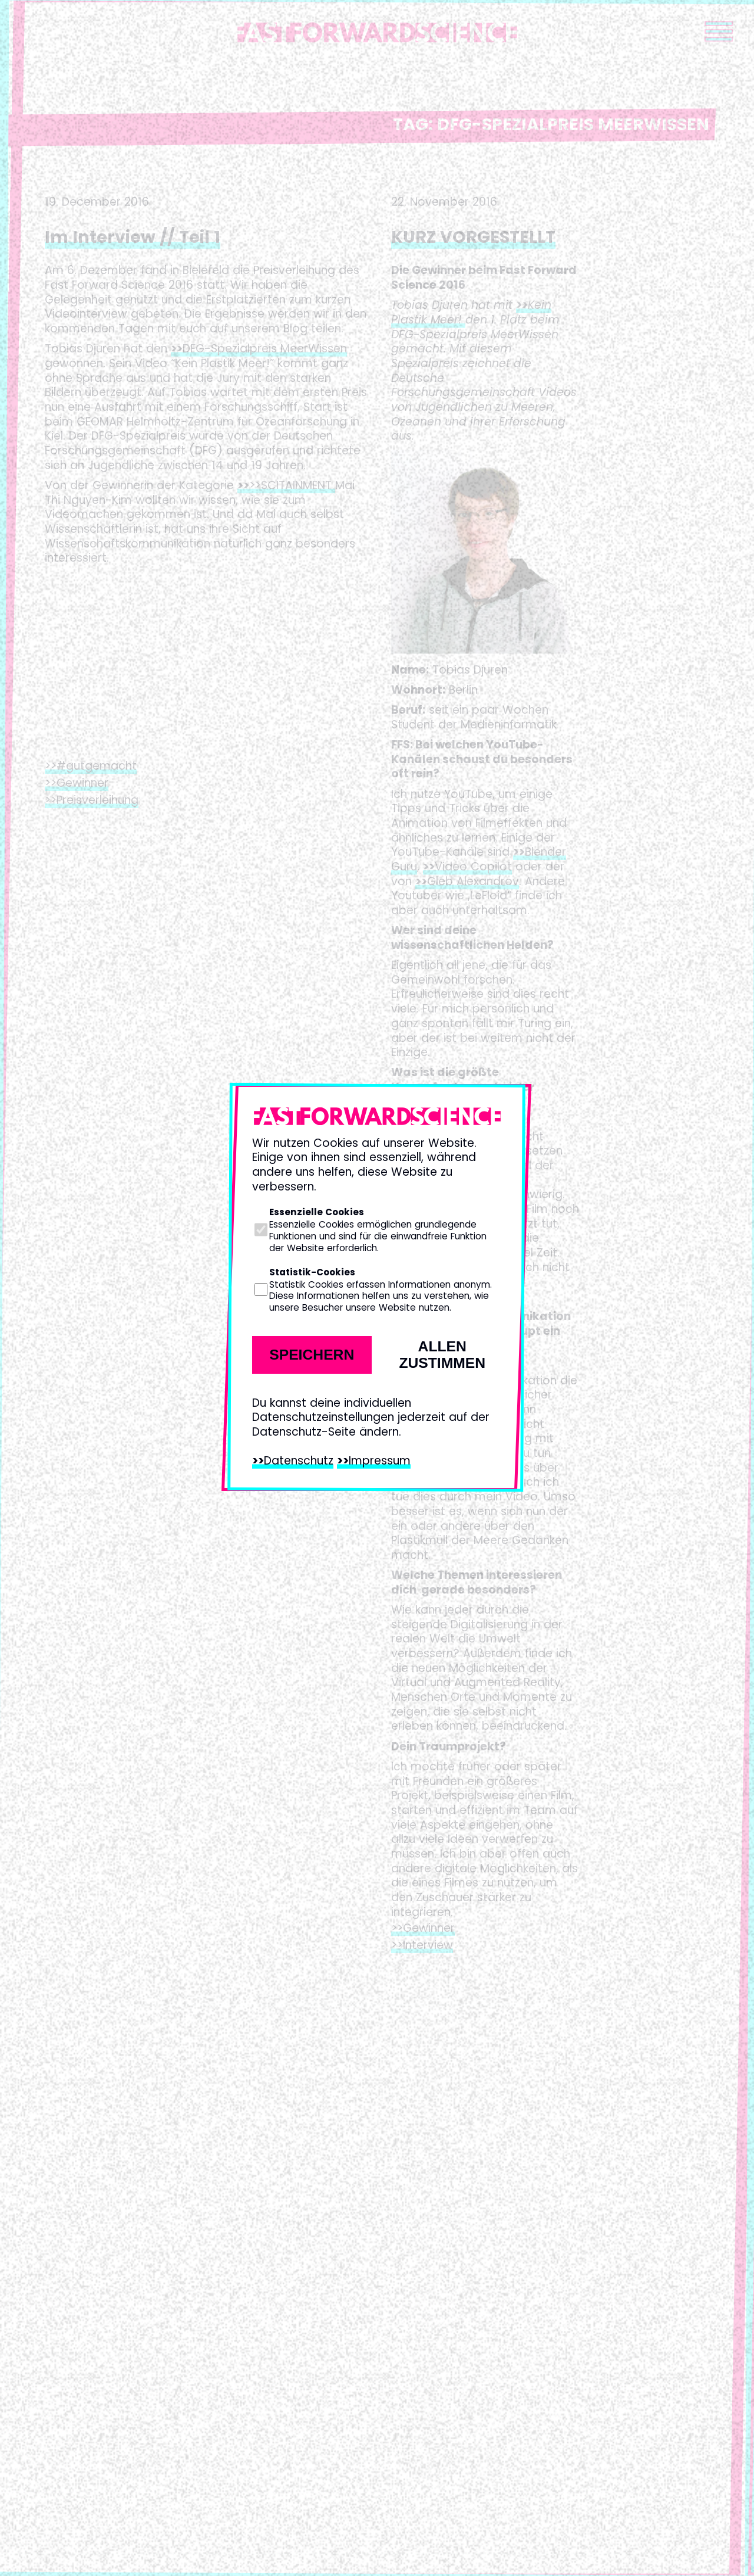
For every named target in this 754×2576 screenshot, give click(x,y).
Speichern (311, 1355)
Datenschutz (298, 1461)
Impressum (380, 1461)
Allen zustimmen (442, 1354)
